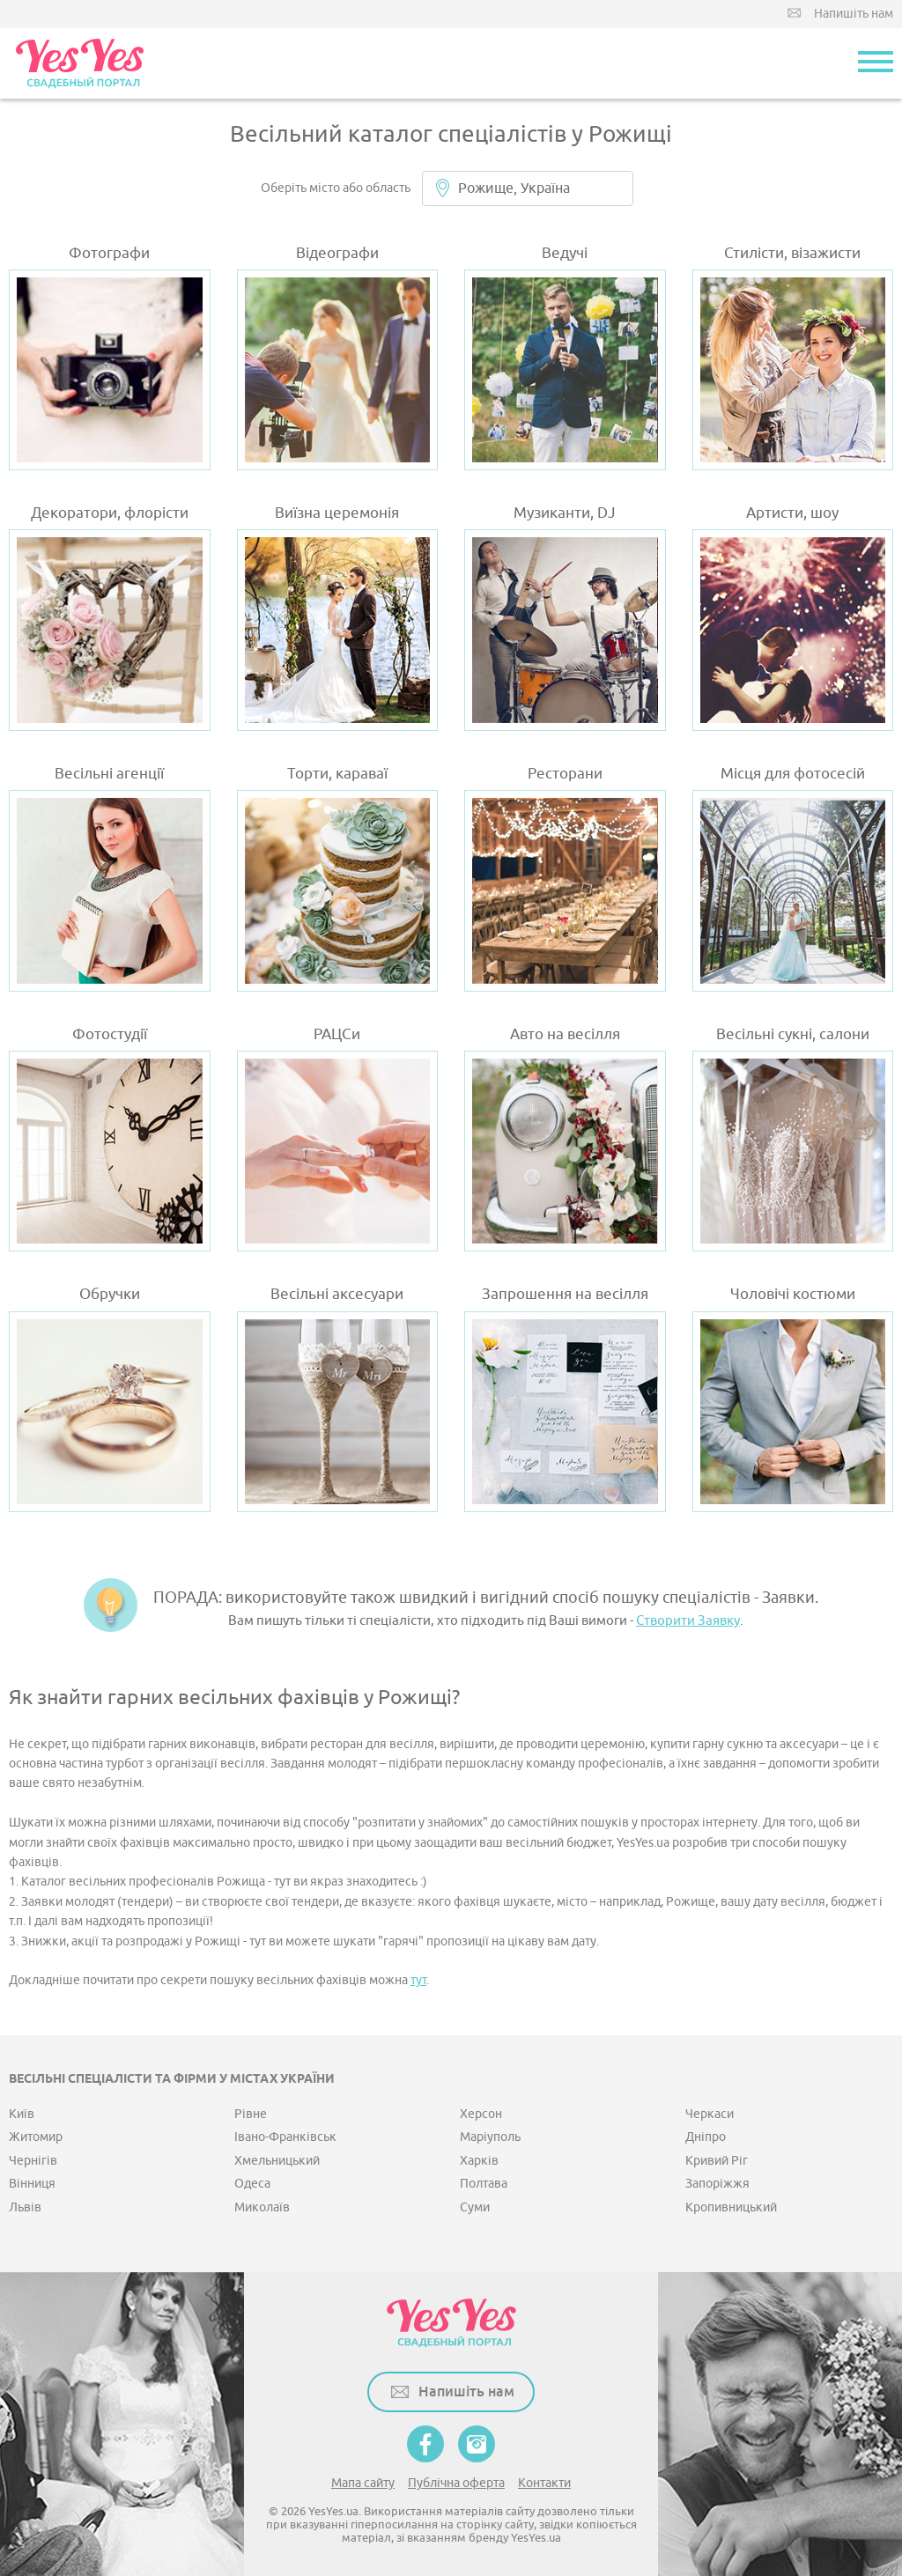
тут (418, 1980)
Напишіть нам (853, 13)
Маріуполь (490, 2136)
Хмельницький (277, 2160)
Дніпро (705, 2136)
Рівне (250, 2114)
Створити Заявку (688, 1621)
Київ (21, 2114)
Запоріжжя (717, 2183)
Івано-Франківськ (285, 2136)
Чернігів (33, 2160)
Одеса (252, 2183)
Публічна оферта (456, 2483)
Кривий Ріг (716, 2160)
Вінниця (32, 2183)
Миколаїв (262, 2207)
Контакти (544, 2483)
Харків (479, 2160)
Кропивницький (731, 2207)
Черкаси (709, 2114)
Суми (475, 2207)
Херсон (481, 2114)
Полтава (483, 2183)
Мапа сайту (363, 2483)
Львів (25, 2207)
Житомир (36, 2136)
